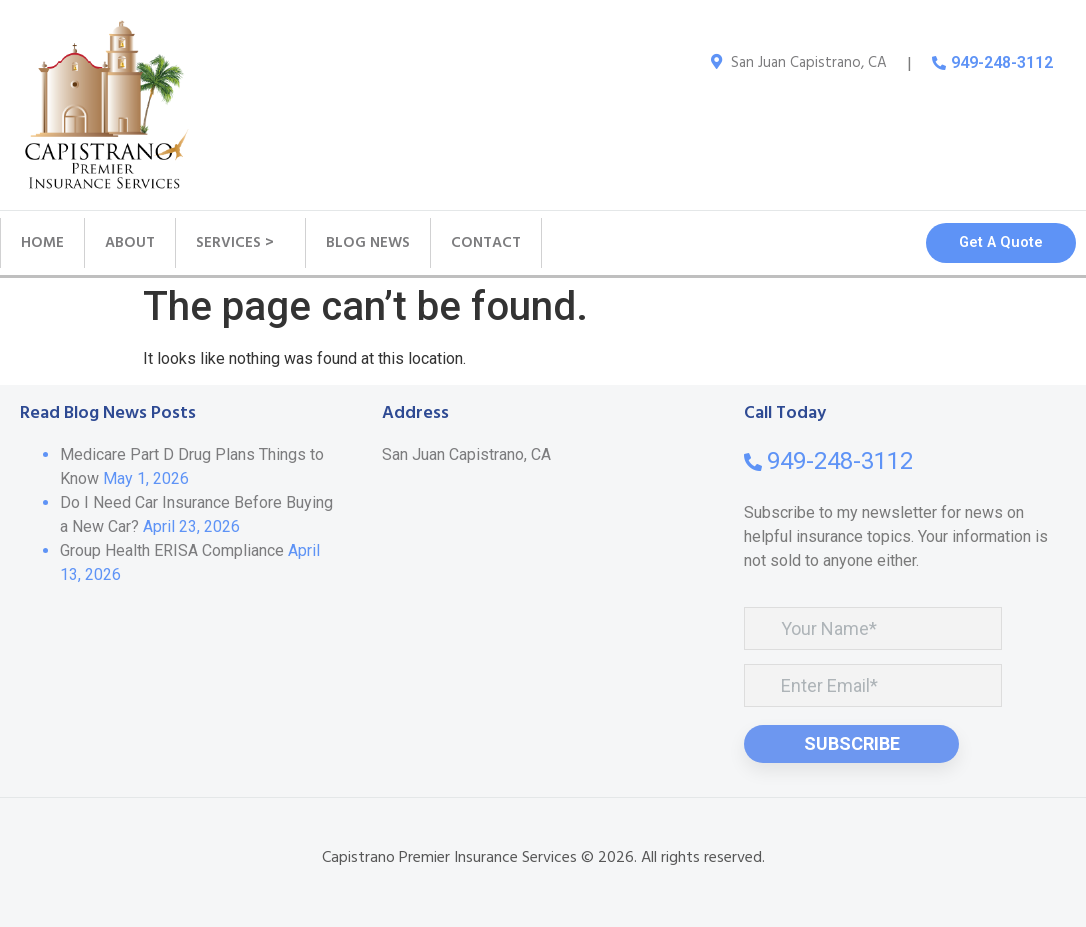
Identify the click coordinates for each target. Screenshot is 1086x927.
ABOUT (130, 243)
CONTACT (486, 243)
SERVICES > (240, 243)
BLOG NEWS (368, 243)
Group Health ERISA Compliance (172, 550)
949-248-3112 (1002, 62)
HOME (42, 243)
